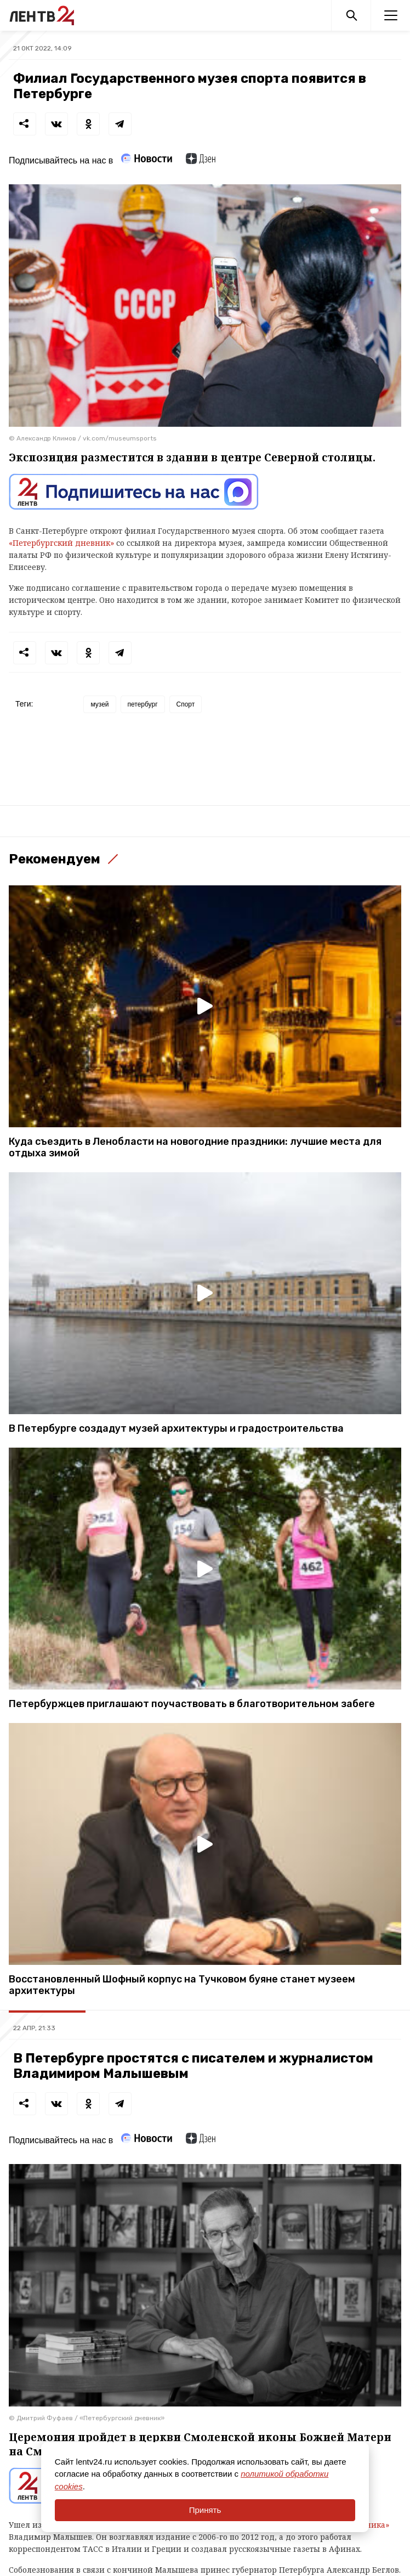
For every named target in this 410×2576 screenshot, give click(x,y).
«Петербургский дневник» (61, 543)
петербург (143, 704)
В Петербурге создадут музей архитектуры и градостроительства (176, 1428)
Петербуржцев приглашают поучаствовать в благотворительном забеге (192, 1704)
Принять (205, 2510)
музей (99, 704)
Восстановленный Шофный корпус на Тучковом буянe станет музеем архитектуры (182, 1985)
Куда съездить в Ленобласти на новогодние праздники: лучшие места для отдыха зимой (195, 1147)
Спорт (185, 704)
